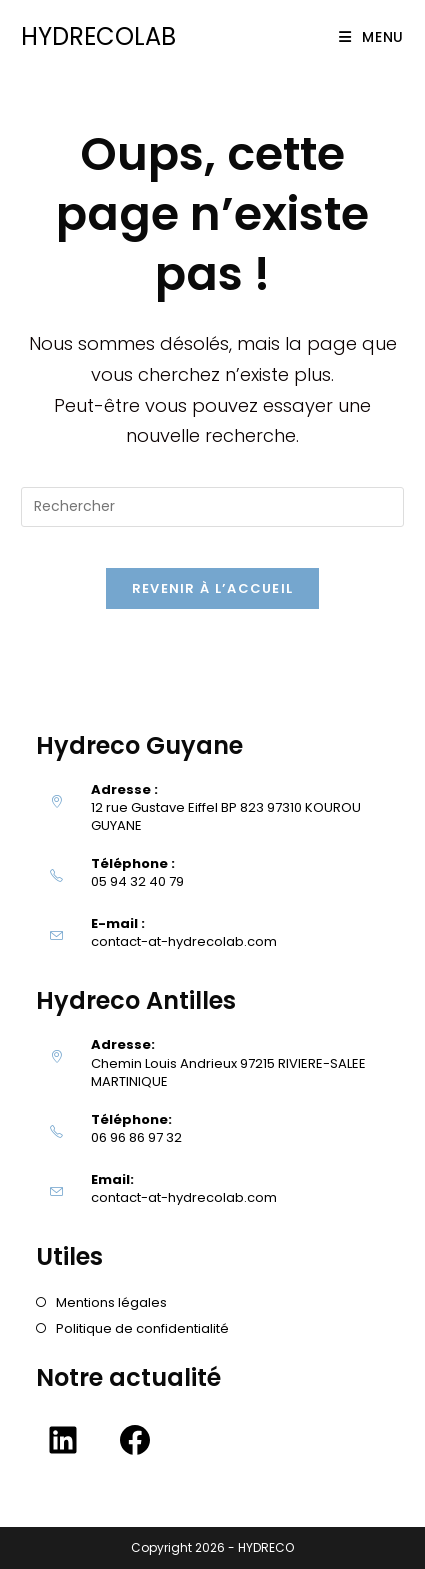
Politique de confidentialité (142, 1328)
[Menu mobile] (371, 37)
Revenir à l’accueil (213, 588)
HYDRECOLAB (98, 36)
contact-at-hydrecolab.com (184, 941)
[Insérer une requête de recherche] (212, 507)
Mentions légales (111, 1302)
